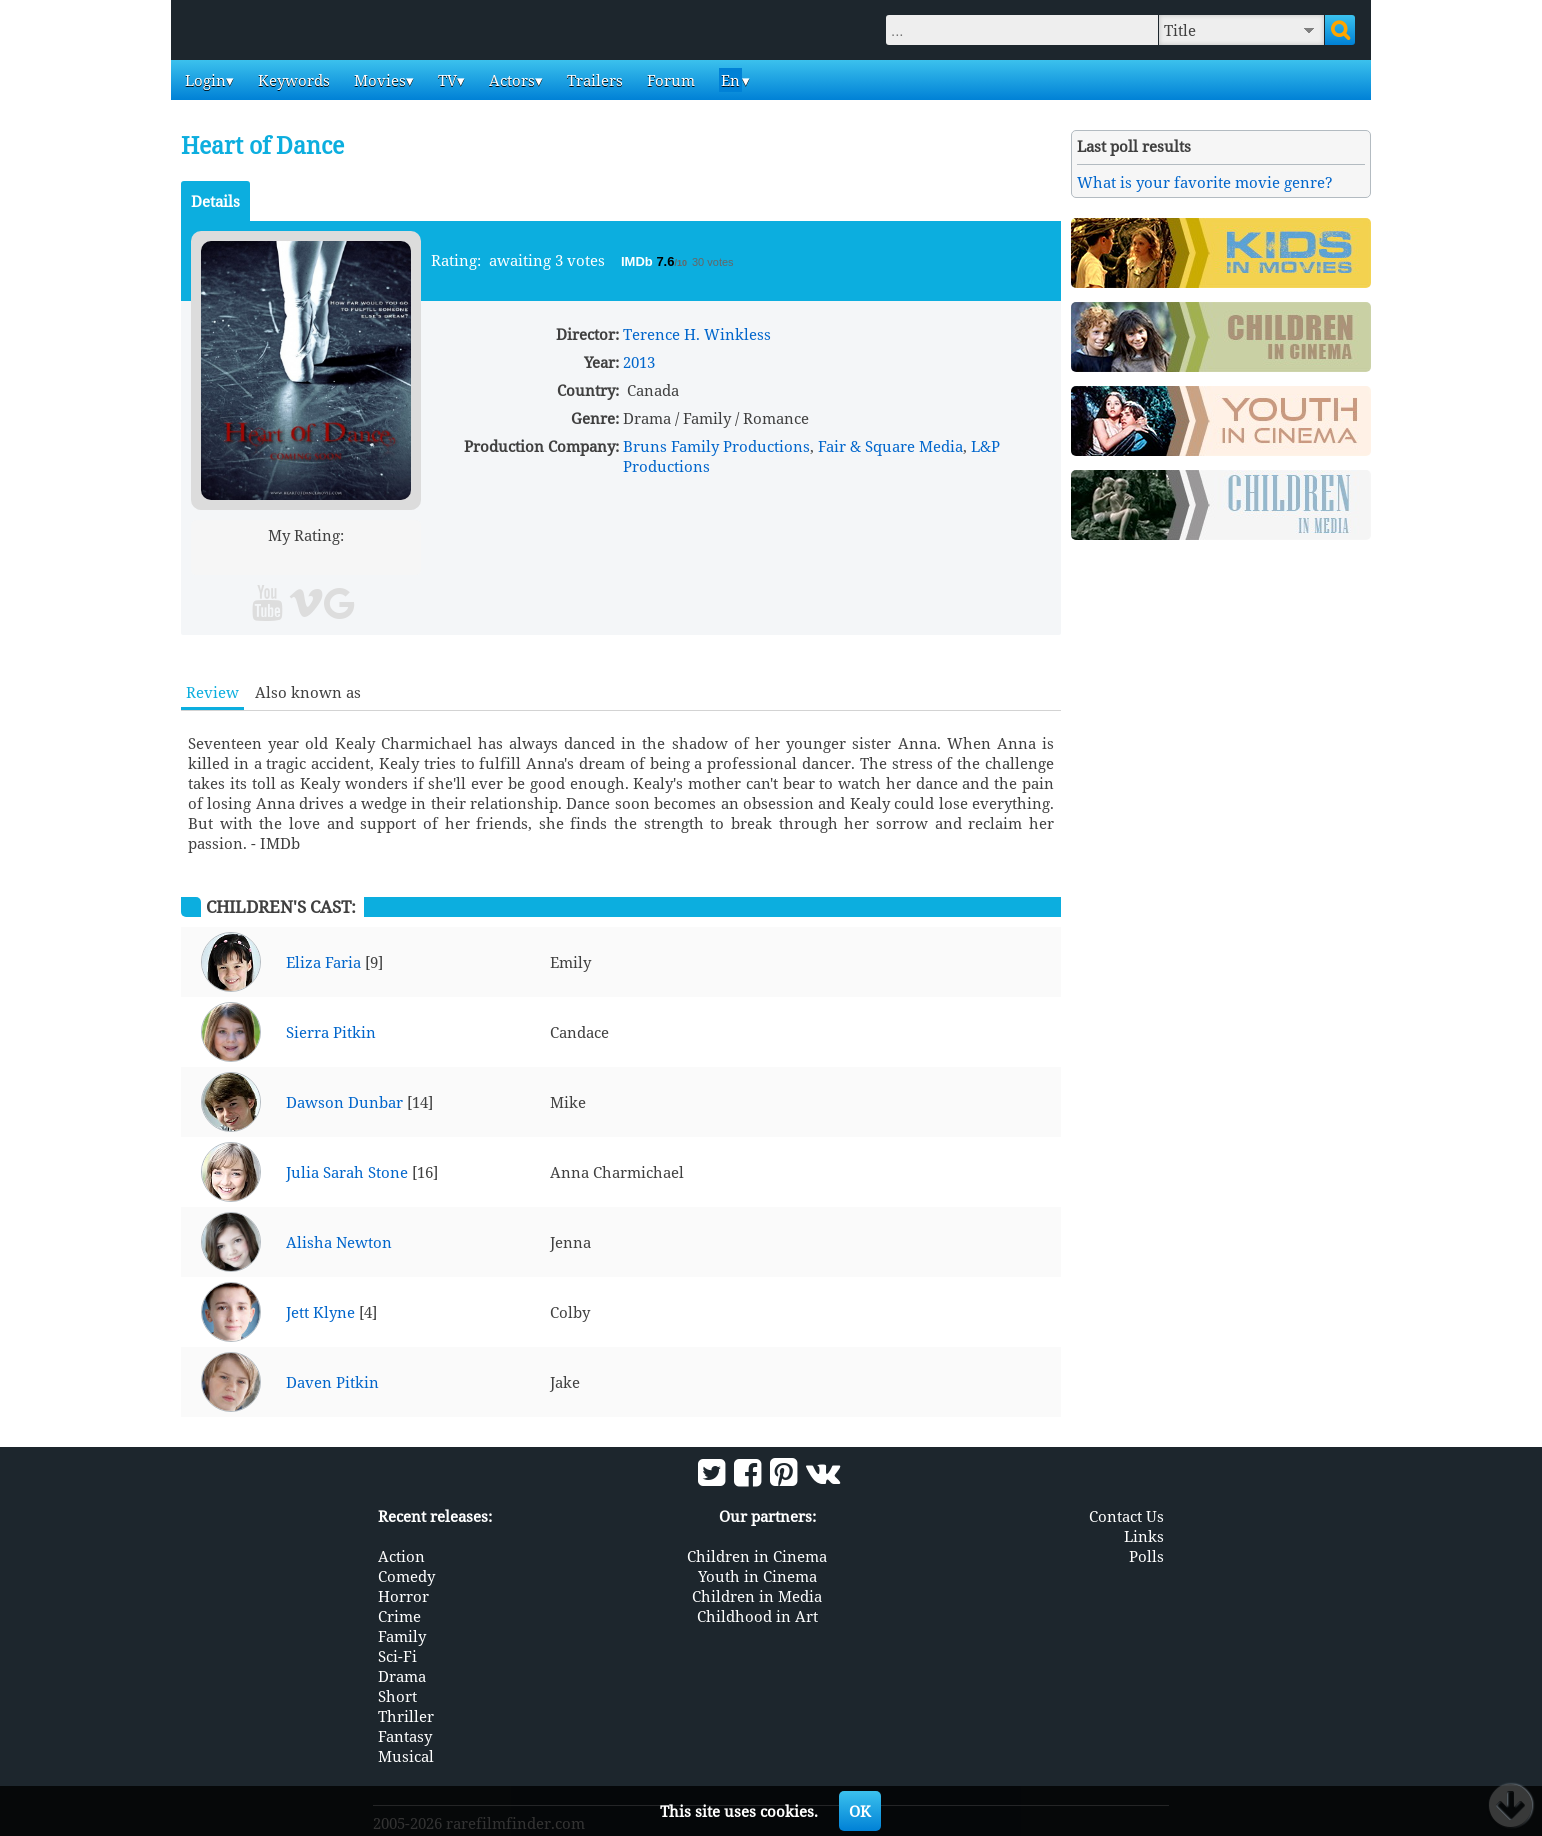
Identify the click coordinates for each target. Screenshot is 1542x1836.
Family (402, 1635)
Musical (406, 1755)
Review (212, 692)
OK (860, 1811)
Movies (378, 80)
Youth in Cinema (757, 1575)
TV (445, 80)
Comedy (406, 1575)
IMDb (638, 261)
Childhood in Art (757, 1615)
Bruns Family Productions (716, 446)
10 (382, 558)
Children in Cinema (757, 1555)
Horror (403, 1595)
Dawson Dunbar (344, 1102)
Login (203, 80)
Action (401, 1555)
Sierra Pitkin (331, 1032)
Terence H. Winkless (697, 334)
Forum (669, 80)
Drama (402, 1675)
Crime (399, 1615)
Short (397, 1695)
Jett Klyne (320, 1312)
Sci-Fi (397, 1655)
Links (1144, 1535)
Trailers (593, 80)
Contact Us (1126, 1515)
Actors (510, 80)
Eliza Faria (323, 962)
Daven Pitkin (332, 1382)
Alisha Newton (339, 1242)
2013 (639, 362)
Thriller (406, 1715)
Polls (1146, 1555)
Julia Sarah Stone (347, 1172)
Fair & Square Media (890, 446)
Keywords (292, 80)
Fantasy (405, 1735)
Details (215, 201)
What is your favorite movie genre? (1205, 182)
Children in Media (757, 1595)
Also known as (308, 692)
